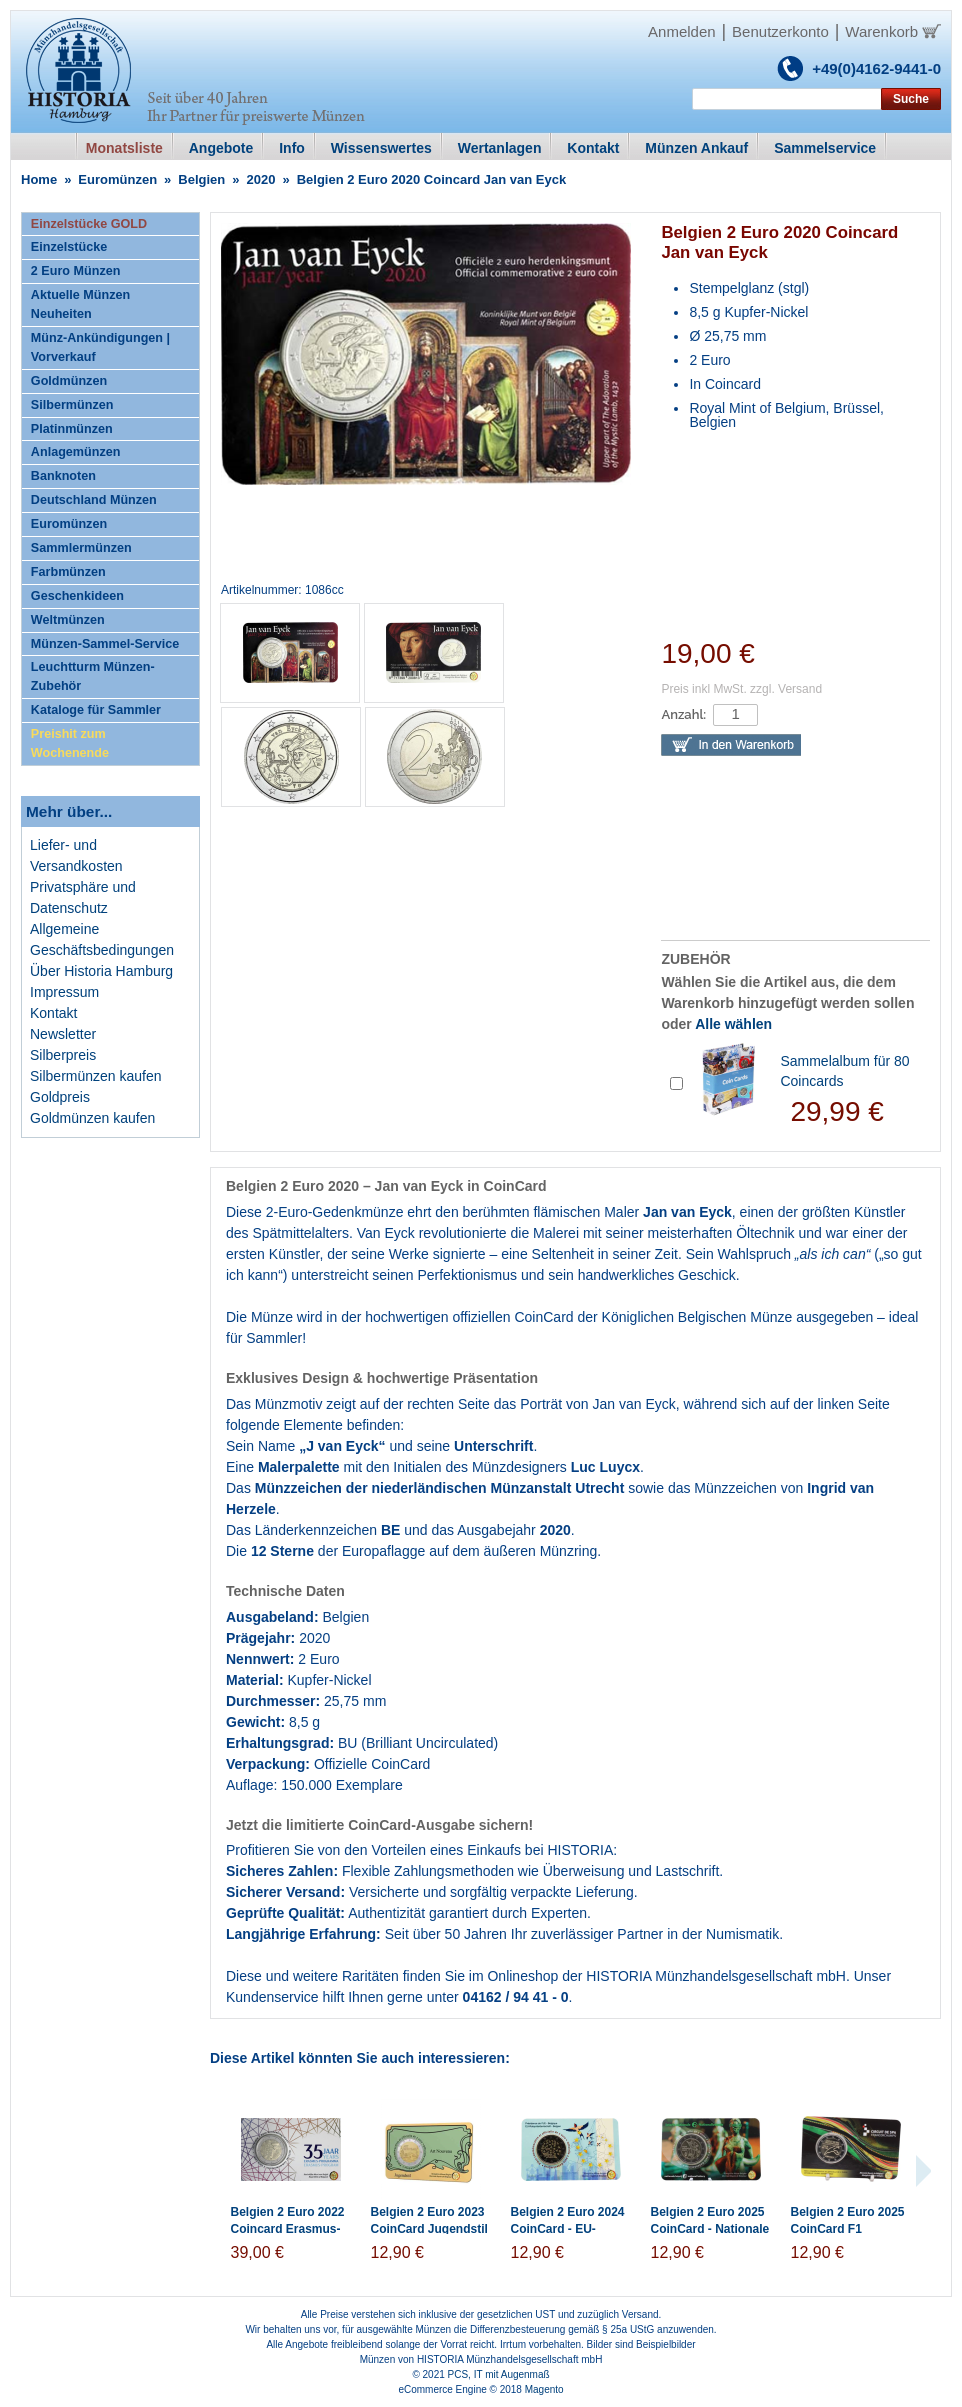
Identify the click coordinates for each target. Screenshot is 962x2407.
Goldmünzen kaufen (92, 1118)
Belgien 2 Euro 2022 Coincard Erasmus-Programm (288, 2229)
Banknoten (63, 476)
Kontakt (53, 1013)
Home (39, 179)
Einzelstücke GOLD (89, 224)
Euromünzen (117, 179)
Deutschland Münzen (94, 500)
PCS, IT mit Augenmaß (499, 2374)
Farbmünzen (68, 572)
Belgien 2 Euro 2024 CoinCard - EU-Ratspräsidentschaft (568, 2229)
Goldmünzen (69, 381)
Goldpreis (60, 1097)
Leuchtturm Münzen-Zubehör (93, 676)
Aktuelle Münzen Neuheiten (80, 304)
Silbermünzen (72, 405)
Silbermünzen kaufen (96, 1076)
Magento (544, 2389)
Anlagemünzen (76, 452)
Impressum (64, 992)
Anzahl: (683, 714)
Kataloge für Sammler (96, 710)
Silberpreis (63, 1055)
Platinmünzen (72, 429)
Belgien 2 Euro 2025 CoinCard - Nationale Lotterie (710, 2229)
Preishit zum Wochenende (70, 743)
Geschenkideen (77, 596)
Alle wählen (733, 1024)
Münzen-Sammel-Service (105, 644)
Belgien (201, 179)
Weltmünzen (68, 620)
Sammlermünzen (81, 548)
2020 (261, 179)
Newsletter (63, 1034)
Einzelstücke (69, 247)
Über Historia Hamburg (101, 971)
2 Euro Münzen (76, 271)
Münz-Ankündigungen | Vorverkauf (100, 347)
